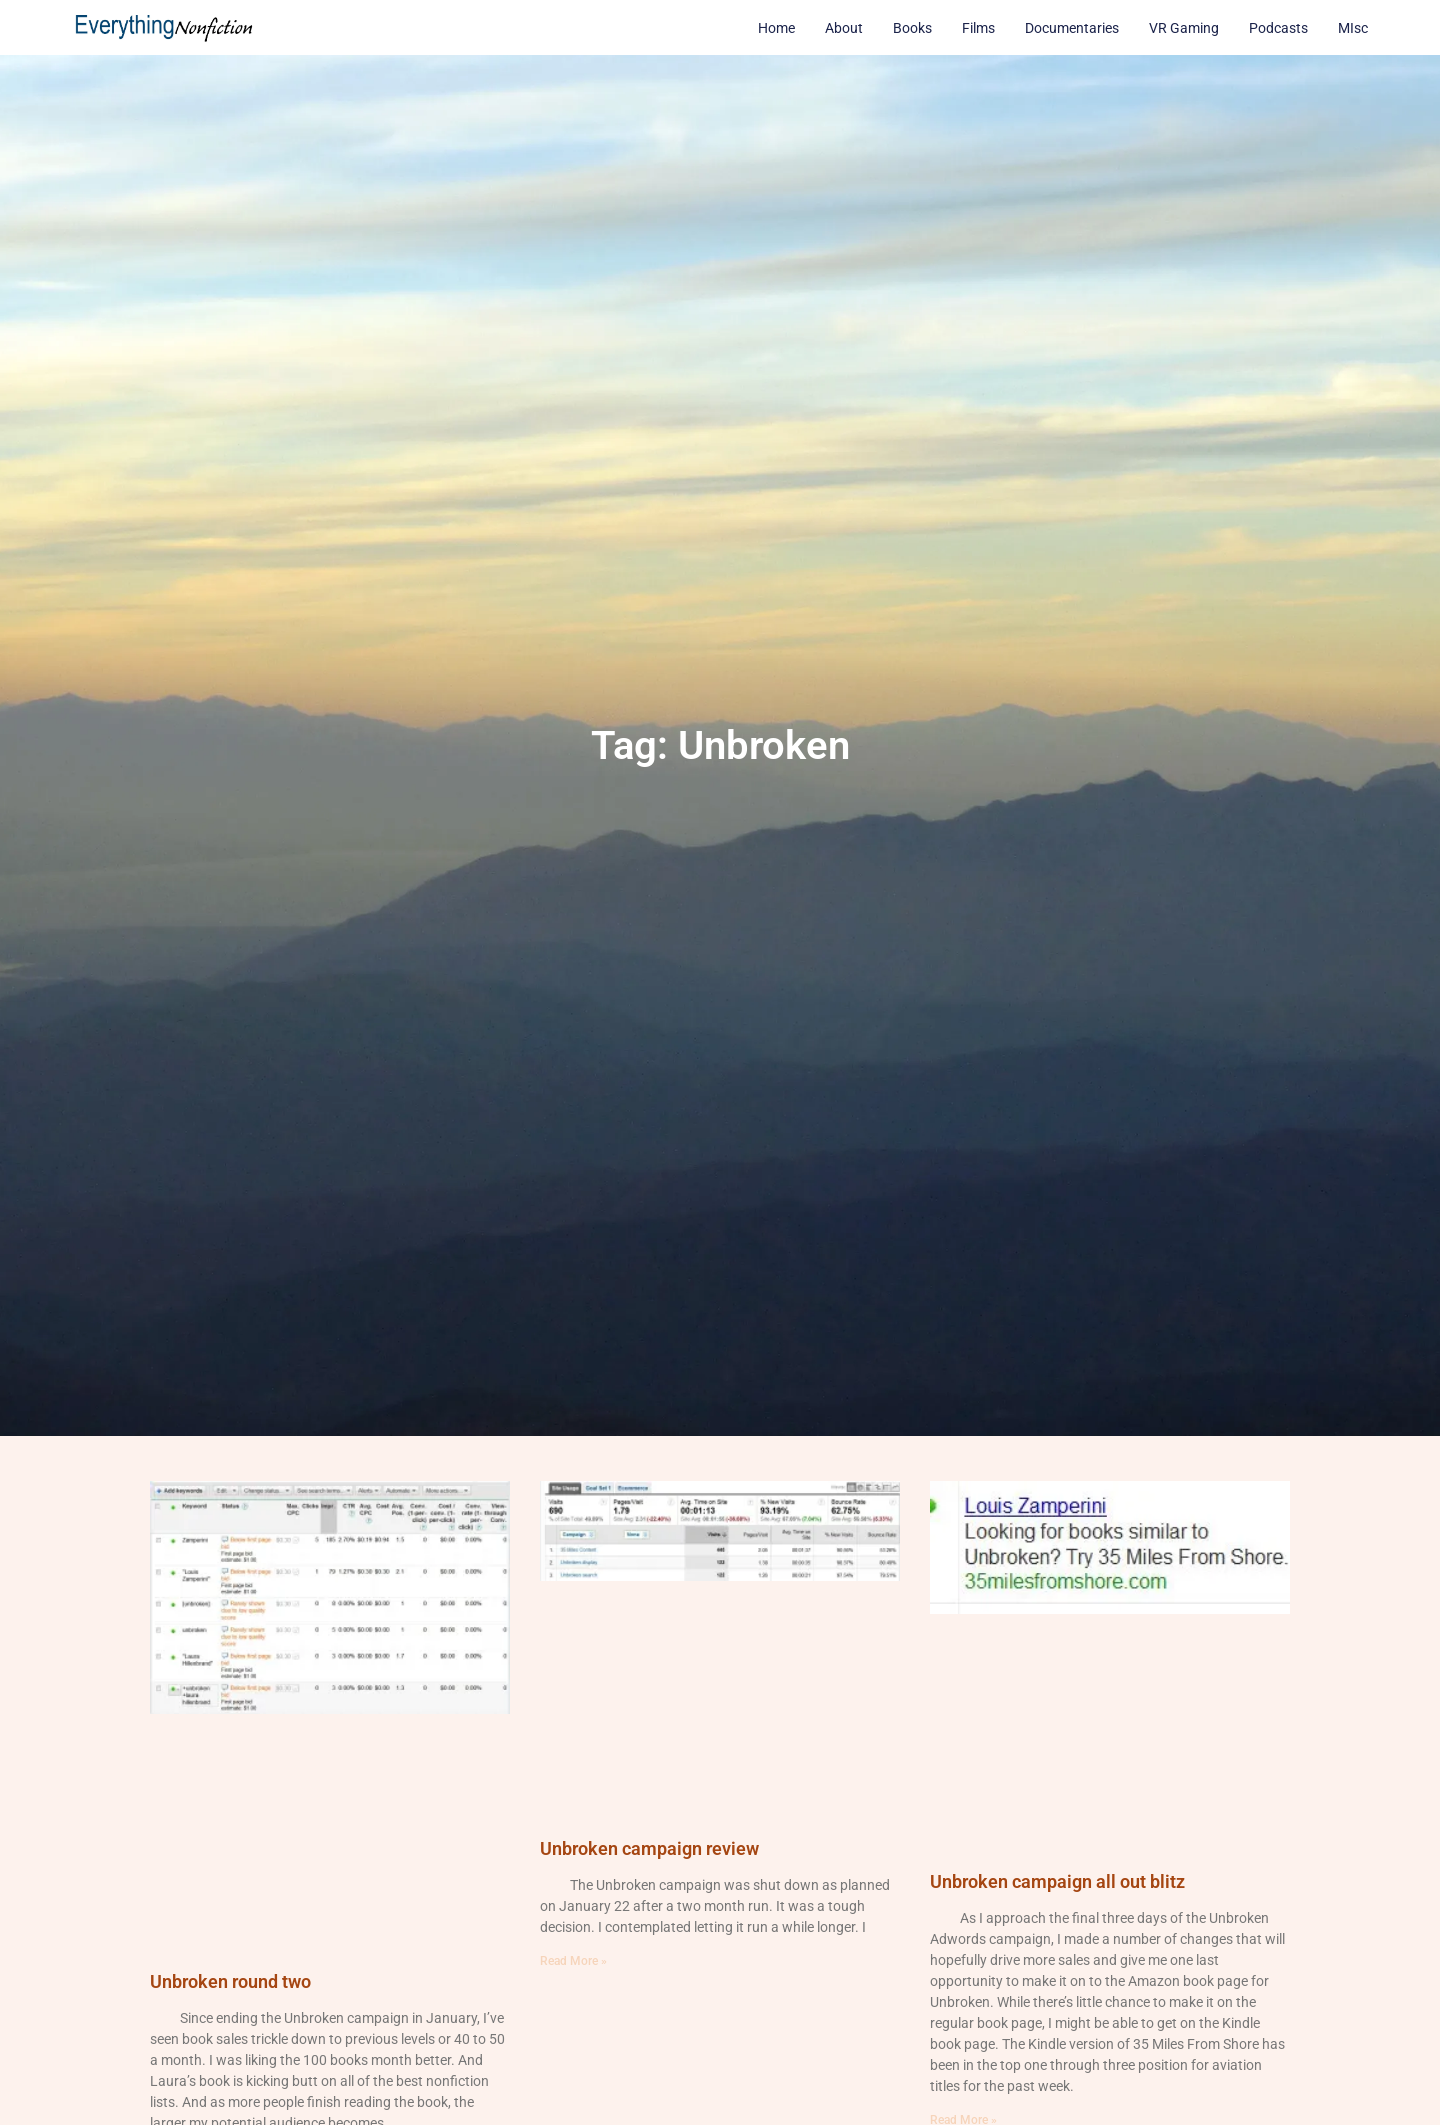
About (844, 28)
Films (978, 28)
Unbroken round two (230, 1981)
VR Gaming (1184, 28)
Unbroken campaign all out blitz (1057, 1881)
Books (912, 28)
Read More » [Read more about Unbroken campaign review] (573, 1961)
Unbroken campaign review (649, 1848)
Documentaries (1072, 28)
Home (776, 28)
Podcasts (1278, 28)
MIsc (1353, 28)
